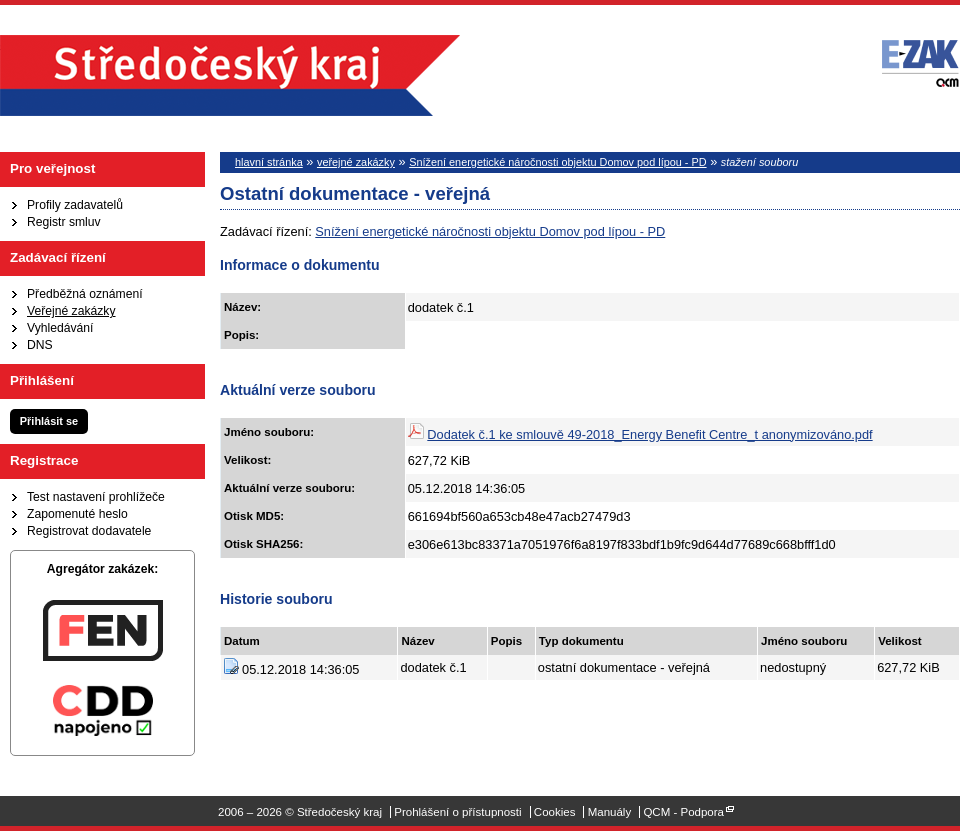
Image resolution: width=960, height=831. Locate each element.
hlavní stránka (269, 162)
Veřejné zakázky (71, 311)
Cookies (555, 812)
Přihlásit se (49, 421)
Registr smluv (64, 222)
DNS (40, 345)
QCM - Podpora (683, 812)
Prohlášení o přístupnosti (457, 812)
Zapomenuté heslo (77, 514)
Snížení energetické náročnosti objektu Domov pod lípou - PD (557, 162)
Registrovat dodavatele (89, 531)
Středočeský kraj (230, 75)
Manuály (610, 812)
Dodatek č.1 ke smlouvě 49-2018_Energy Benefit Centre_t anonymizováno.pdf (649, 434)
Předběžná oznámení (85, 294)
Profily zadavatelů (75, 205)
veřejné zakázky (356, 162)
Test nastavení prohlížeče (96, 497)
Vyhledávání (60, 328)
